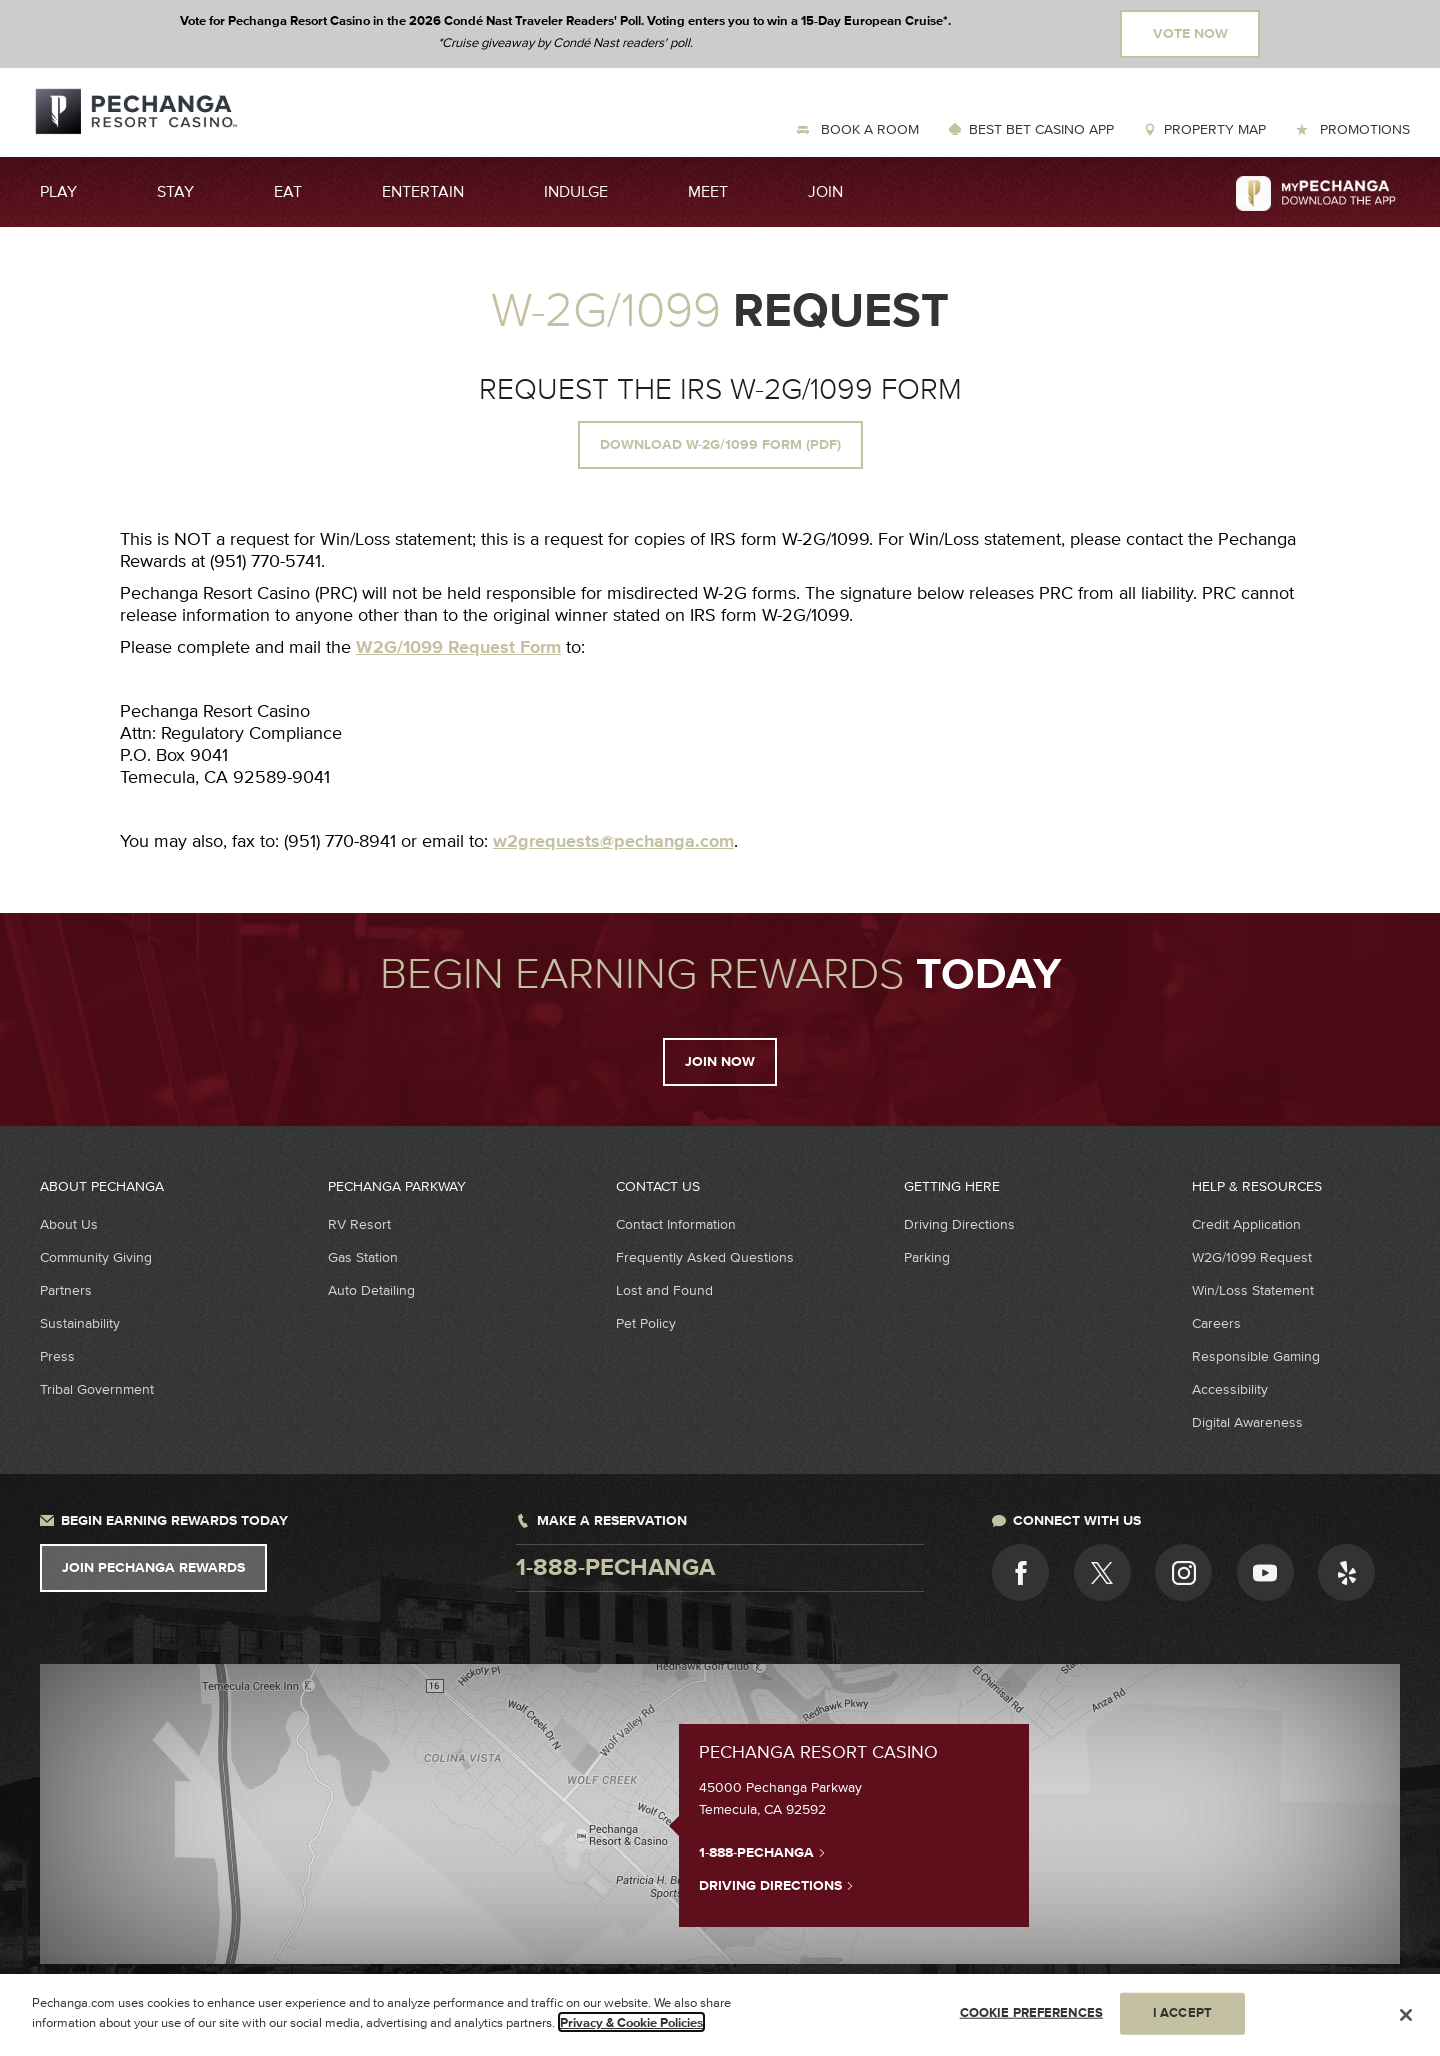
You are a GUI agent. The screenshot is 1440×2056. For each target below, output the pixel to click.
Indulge (576, 192)
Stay (175, 192)
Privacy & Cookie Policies (631, 2030)
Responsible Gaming (1256, 1356)
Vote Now (1190, 34)
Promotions (1363, 129)
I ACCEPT (1182, 2020)
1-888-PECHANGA (762, 1852)
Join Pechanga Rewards (153, 1568)
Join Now (720, 1062)
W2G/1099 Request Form (458, 648)
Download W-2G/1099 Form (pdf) (720, 445)
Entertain (423, 192)
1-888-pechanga (615, 1568)
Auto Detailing (371, 1290)
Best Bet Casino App (1041, 129)
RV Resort (359, 1224)
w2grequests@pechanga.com (613, 842)
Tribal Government (97, 1389)
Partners (66, 1290)
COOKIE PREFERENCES (1031, 2020)
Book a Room (868, 129)
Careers (1216, 1323)
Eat (288, 192)
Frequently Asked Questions (705, 1257)
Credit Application (1246, 1224)
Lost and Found (664, 1290)
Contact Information (676, 1224)
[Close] (1406, 2022)
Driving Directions (959, 1224)
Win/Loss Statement (1253, 1290)
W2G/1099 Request (1252, 1257)
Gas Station (363, 1257)
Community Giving (96, 1257)
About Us (69, 1224)
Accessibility (1230, 1389)
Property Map (1215, 129)
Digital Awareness (1247, 1422)
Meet (708, 192)
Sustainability (80, 1323)
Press (57, 1356)
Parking (927, 1257)
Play (58, 192)
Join (825, 192)
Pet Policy (646, 1323)
